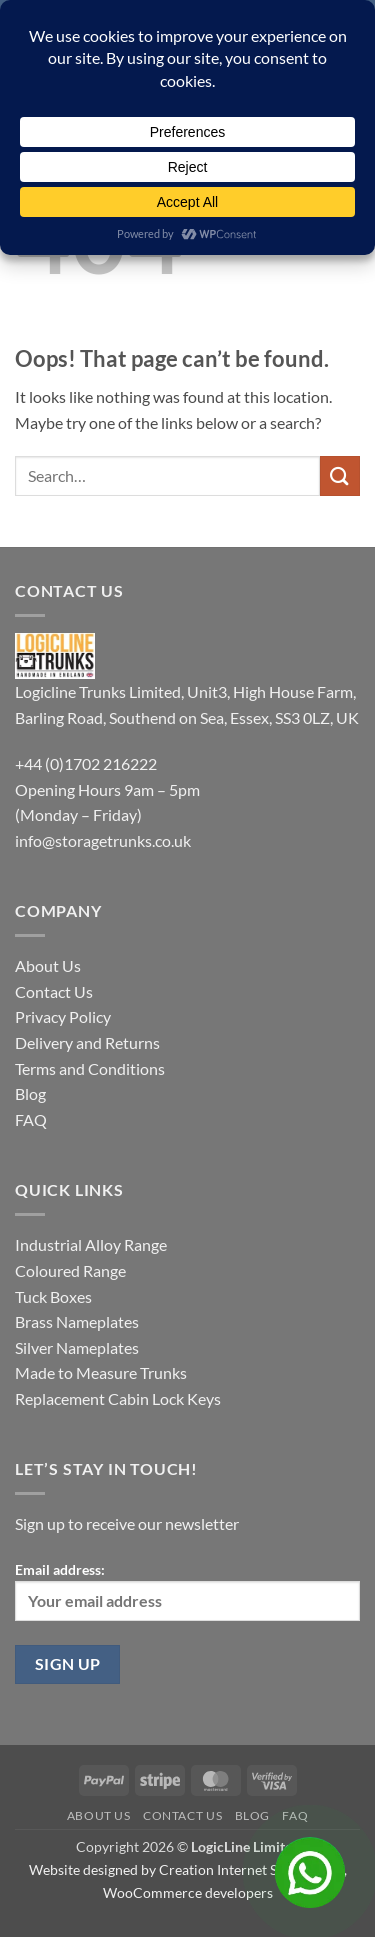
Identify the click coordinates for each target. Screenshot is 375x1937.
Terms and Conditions (90, 1068)
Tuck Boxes (53, 1296)
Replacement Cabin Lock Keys (118, 1398)
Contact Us (54, 991)
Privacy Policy (63, 1016)
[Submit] (340, 475)
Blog (30, 1093)
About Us (48, 965)
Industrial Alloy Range (91, 1244)
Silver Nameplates (77, 1347)
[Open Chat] (310, 1872)
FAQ (31, 1119)
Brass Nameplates (77, 1321)
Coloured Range (70, 1270)
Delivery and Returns (87, 1042)
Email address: (187, 1591)
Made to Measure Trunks (101, 1372)
